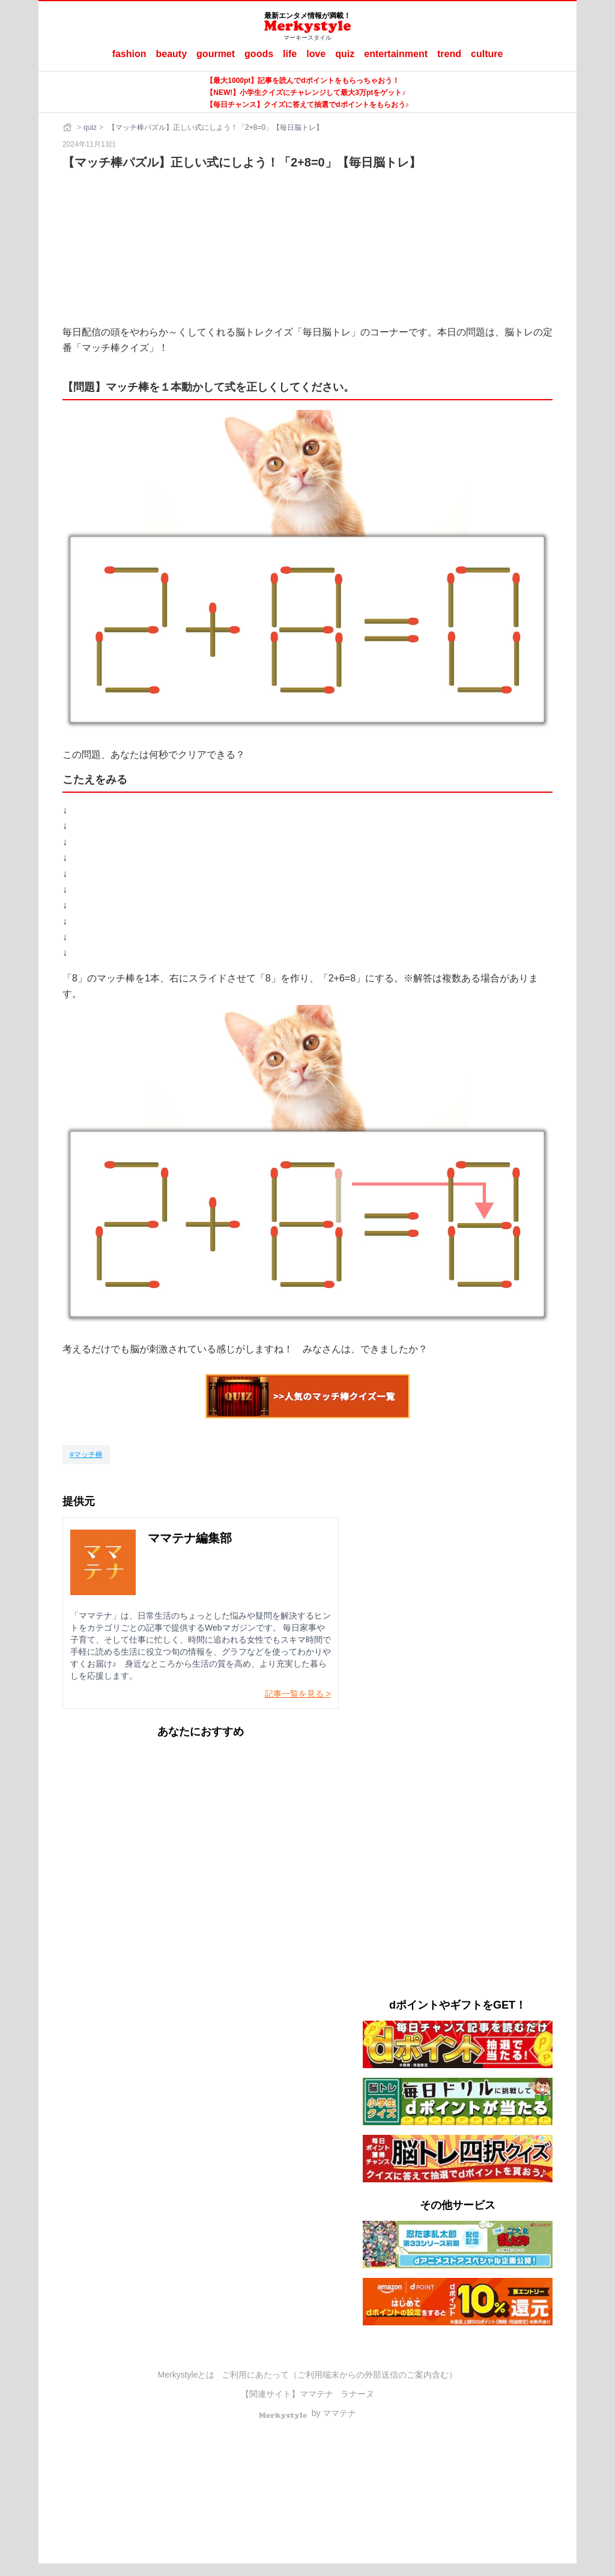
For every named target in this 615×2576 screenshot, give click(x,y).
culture (487, 54)
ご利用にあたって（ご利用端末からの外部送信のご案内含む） (339, 2374)
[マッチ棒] (86, 1454)
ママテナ (316, 2394)
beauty (171, 54)
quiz (344, 54)
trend (449, 54)
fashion (129, 54)
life (290, 54)
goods (258, 54)
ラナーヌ (357, 2394)
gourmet (215, 54)
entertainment (396, 54)
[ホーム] (68, 127)
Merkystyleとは (186, 2374)
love (316, 54)
